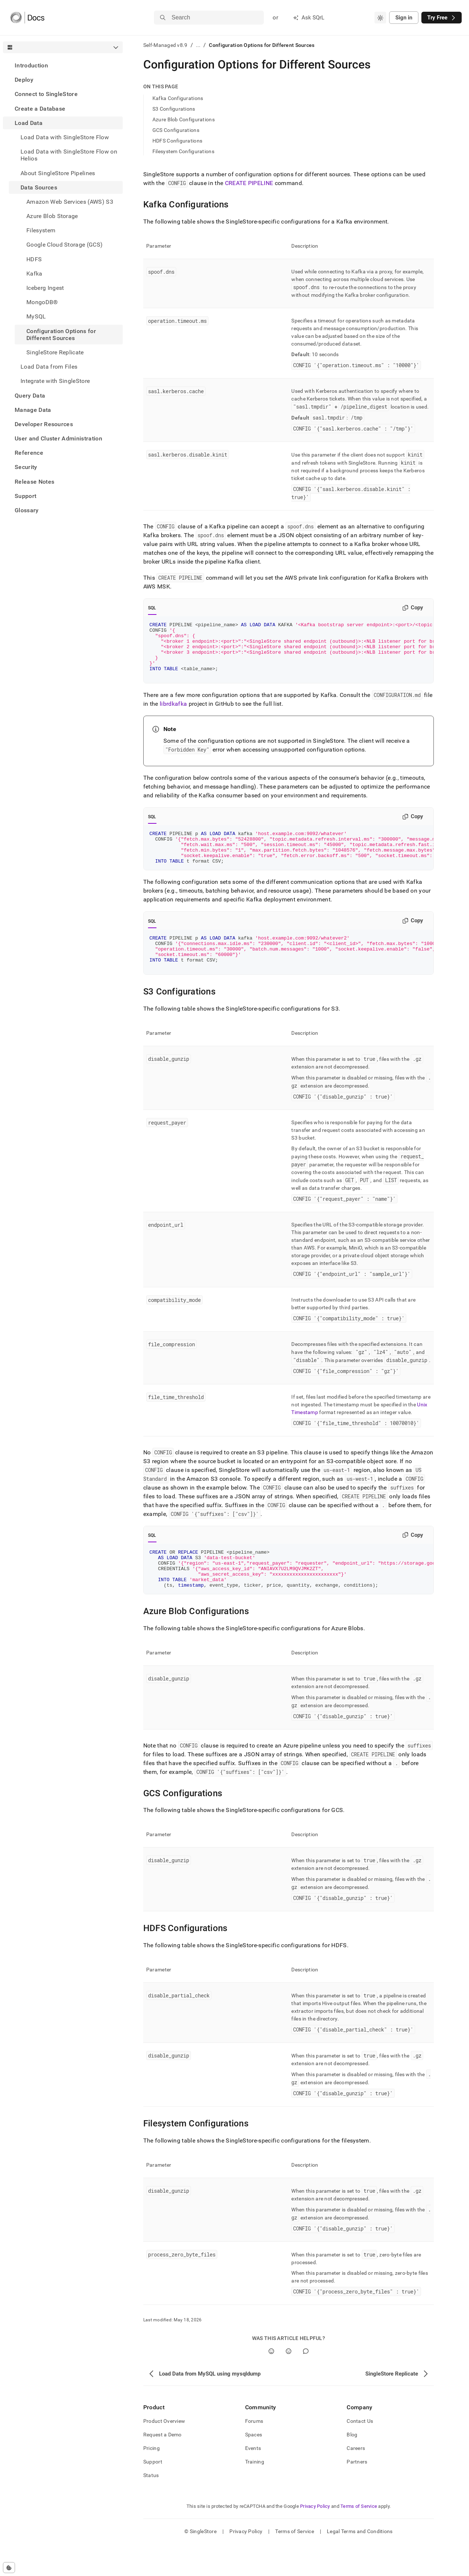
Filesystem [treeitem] (40, 230)
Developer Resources (44, 424)
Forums (254, 2453)
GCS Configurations (175, 130)
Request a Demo (162, 2466)
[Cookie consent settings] (9, 2567)
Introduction (31, 65)
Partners (357, 2493)
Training (254, 2493)
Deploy (24, 79)
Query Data (30, 395)
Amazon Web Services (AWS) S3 (69, 201)
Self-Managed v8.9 (165, 45)
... (198, 45)
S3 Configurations (173, 109)
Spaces (253, 2466)
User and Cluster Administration (58, 438)
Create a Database (40, 108)
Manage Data (33, 409)
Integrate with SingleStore (55, 380)
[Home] (27, 17)
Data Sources (39, 187)
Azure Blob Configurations (183, 119)
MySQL (36, 316)
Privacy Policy (315, 2538)
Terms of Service (358, 2538)
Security (26, 467)
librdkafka (173, 714)
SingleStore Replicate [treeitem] (55, 352)
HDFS (34, 259)
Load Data (29, 122)
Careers (356, 2480)
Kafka (34, 273)
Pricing (151, 2480)
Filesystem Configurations (183, 151)
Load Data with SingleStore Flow (65, 137)
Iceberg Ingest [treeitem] (45, 287)
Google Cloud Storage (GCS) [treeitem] (64, 244)
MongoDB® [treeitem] (42, 302)
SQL (152, 607)
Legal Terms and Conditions (359, 2563)
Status (151, 2507)
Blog (352, 2466)
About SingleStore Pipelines (58, 173)
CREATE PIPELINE (249, 183)
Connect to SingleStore (46, 94)
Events (253, 2480)
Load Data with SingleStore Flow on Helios (69, 155)
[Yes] (271, 2383)
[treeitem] (63, 65)
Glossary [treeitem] (27, 510)
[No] (288, 2383)
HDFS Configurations (177, 141)
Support (25, 495)
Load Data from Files (49, 366)
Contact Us (360, 2453)
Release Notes (34, 481)
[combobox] (380, 17)
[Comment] (305, 2383)
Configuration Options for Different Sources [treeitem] (61, 335)
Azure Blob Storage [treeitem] (52, 216)
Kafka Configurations (177, 98)
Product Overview (164, 2453)
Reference (29, 452)
